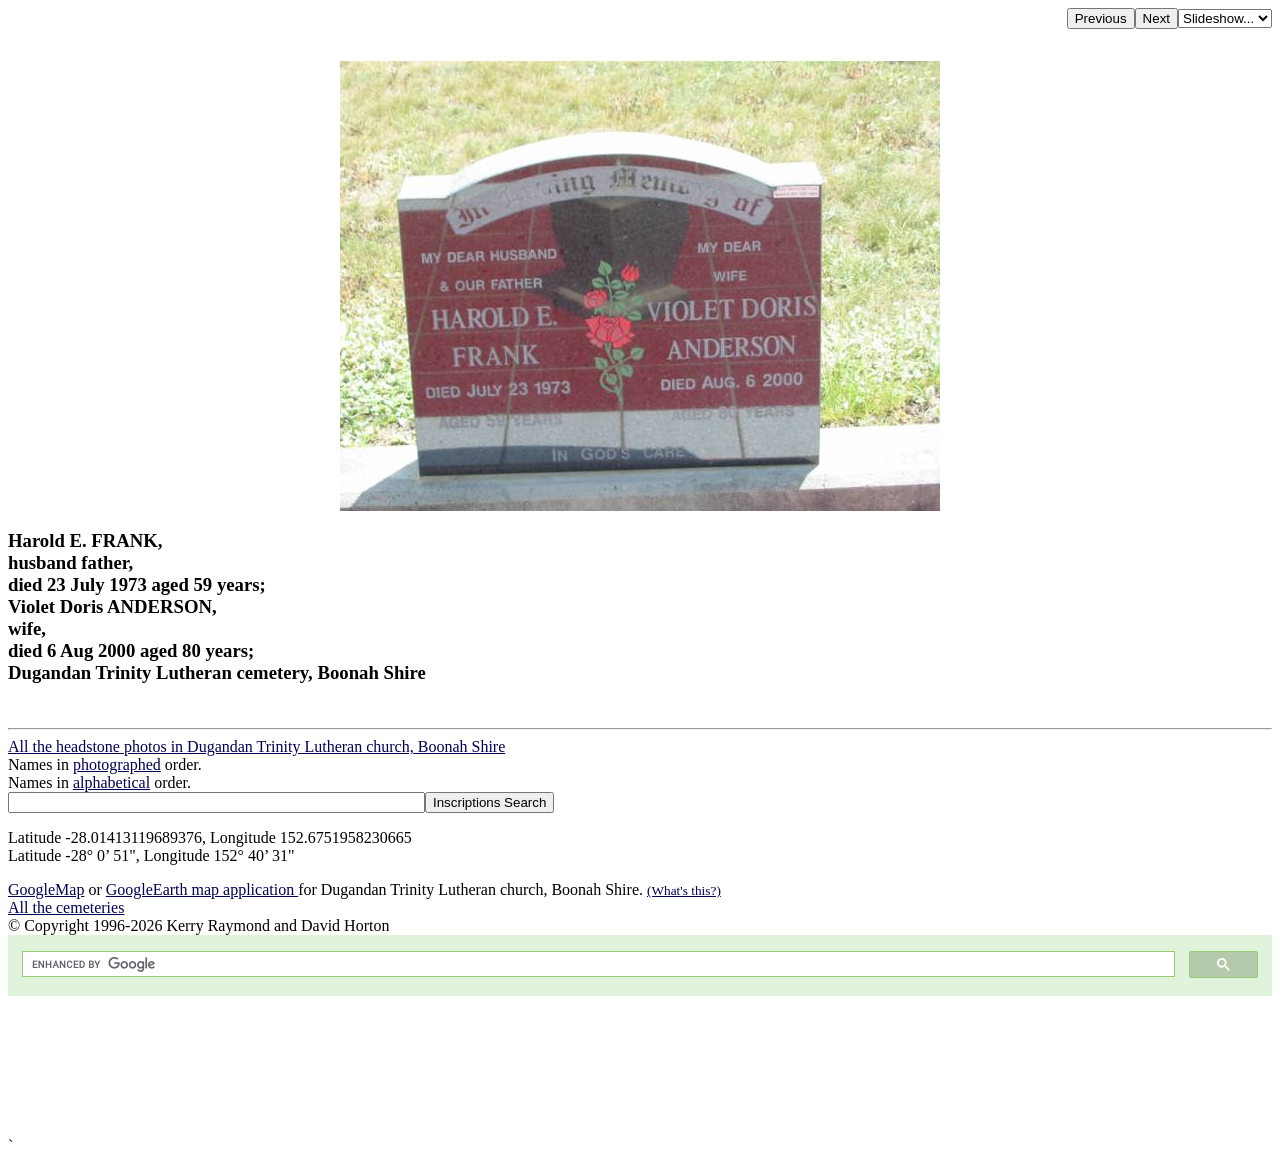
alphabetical (111, 782)
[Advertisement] (608, 1066)
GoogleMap (46, 889)
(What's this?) (684, 890)
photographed (117, 764)
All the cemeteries (66, 907)
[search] (596, 964)
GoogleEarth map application (202, 889)
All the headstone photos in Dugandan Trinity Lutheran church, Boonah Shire (256, 746)
